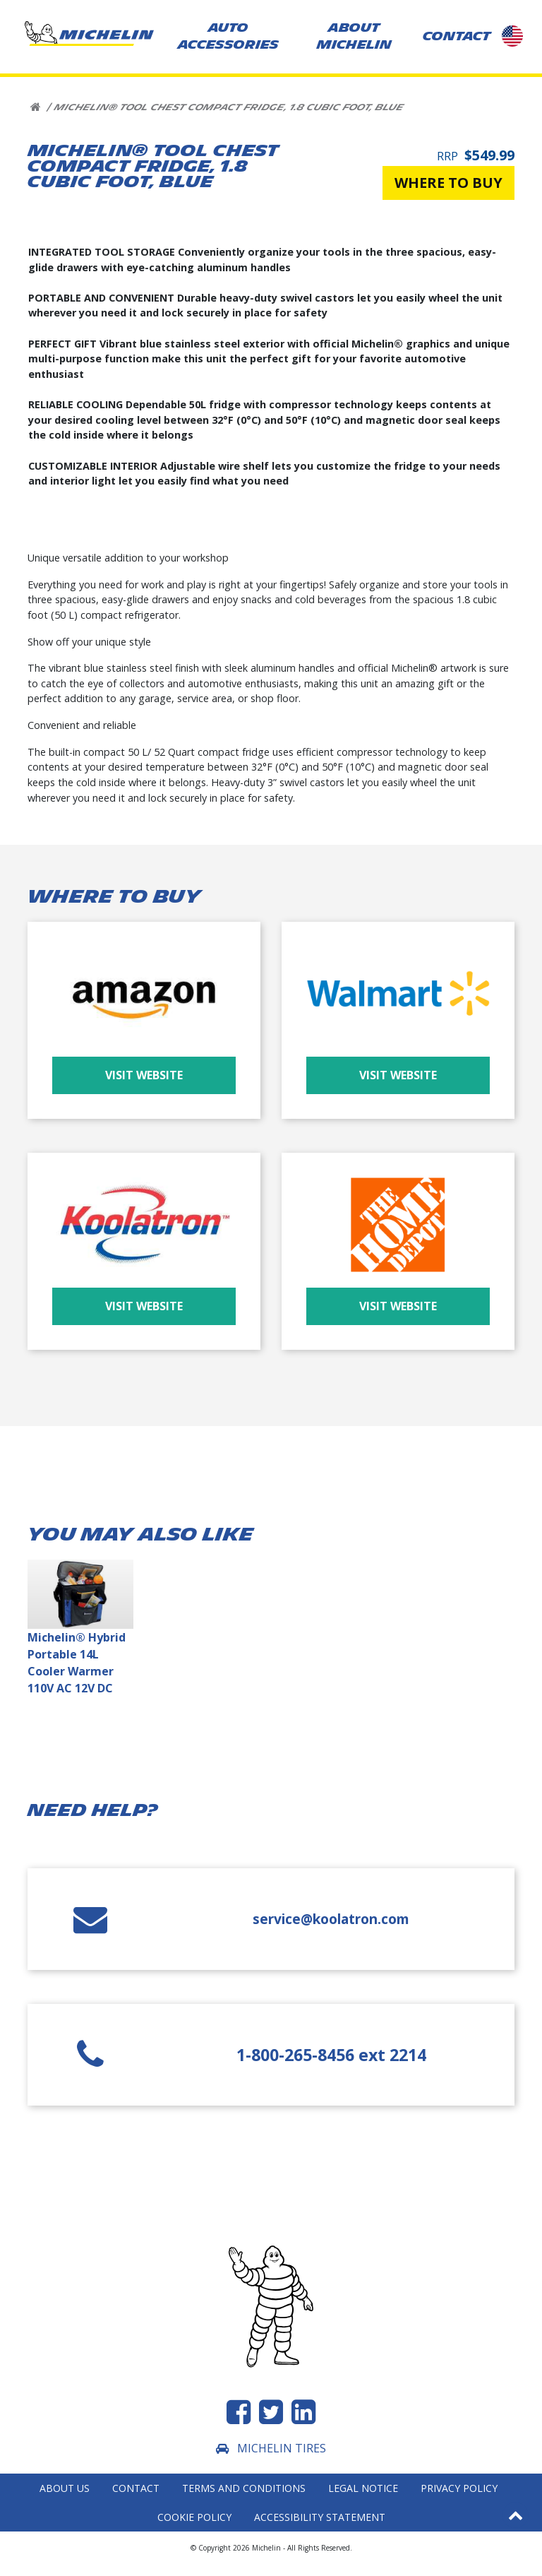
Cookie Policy (194, 2517)
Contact (135, 2488)
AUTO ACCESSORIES (228, 36)
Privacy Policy (459, 2488)
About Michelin (354, 36)
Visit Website (144, 1075)
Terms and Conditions (244, 2488)
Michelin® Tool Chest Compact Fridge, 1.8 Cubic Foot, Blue (228, 107)
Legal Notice (363, 2488)
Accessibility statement (319, 2517)
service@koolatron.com (331, 1918)
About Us (65, 2488)
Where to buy (448, 182)
